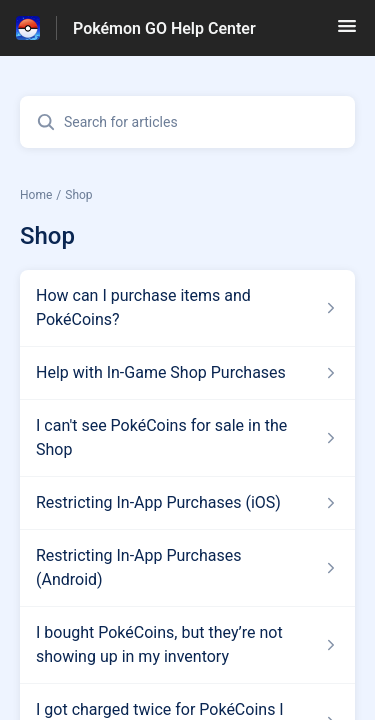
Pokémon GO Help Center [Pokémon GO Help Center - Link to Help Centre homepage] (164, 28)
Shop (78, 195)
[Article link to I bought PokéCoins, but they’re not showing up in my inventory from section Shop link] (187, 645)
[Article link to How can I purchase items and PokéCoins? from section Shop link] (187, 308)
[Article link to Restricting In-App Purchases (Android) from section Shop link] (187, 568)
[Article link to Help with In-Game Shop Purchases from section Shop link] (187, 373)
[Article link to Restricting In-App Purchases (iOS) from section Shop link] (187, 503)
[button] (347, 32)
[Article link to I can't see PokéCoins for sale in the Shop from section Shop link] (187, 438)
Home (36, 195)
